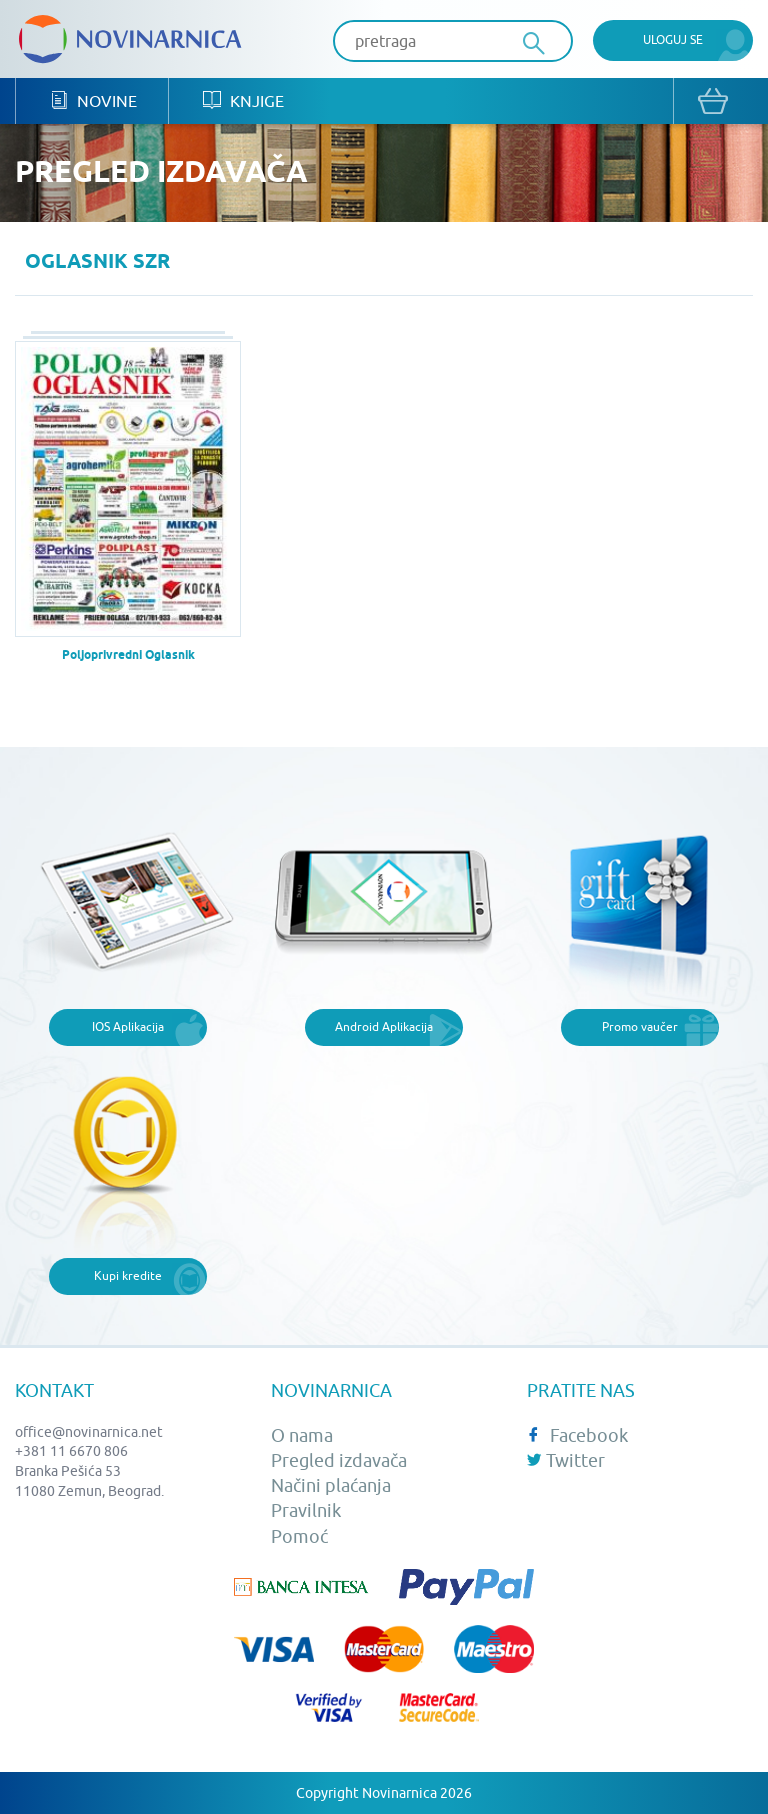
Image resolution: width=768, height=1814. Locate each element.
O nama (302, 1435)
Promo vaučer (640, 1026)
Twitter (566, 1460)
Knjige (243, 100)
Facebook (577, 1435)
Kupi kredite (128, 1275)
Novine (93, 100)
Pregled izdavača (339, 1460)
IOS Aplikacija (128, 1026)
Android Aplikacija (384, 1026)
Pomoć (299, 1536)
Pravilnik (306, 1510)
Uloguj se (673, 39)
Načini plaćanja (331, 1485)
